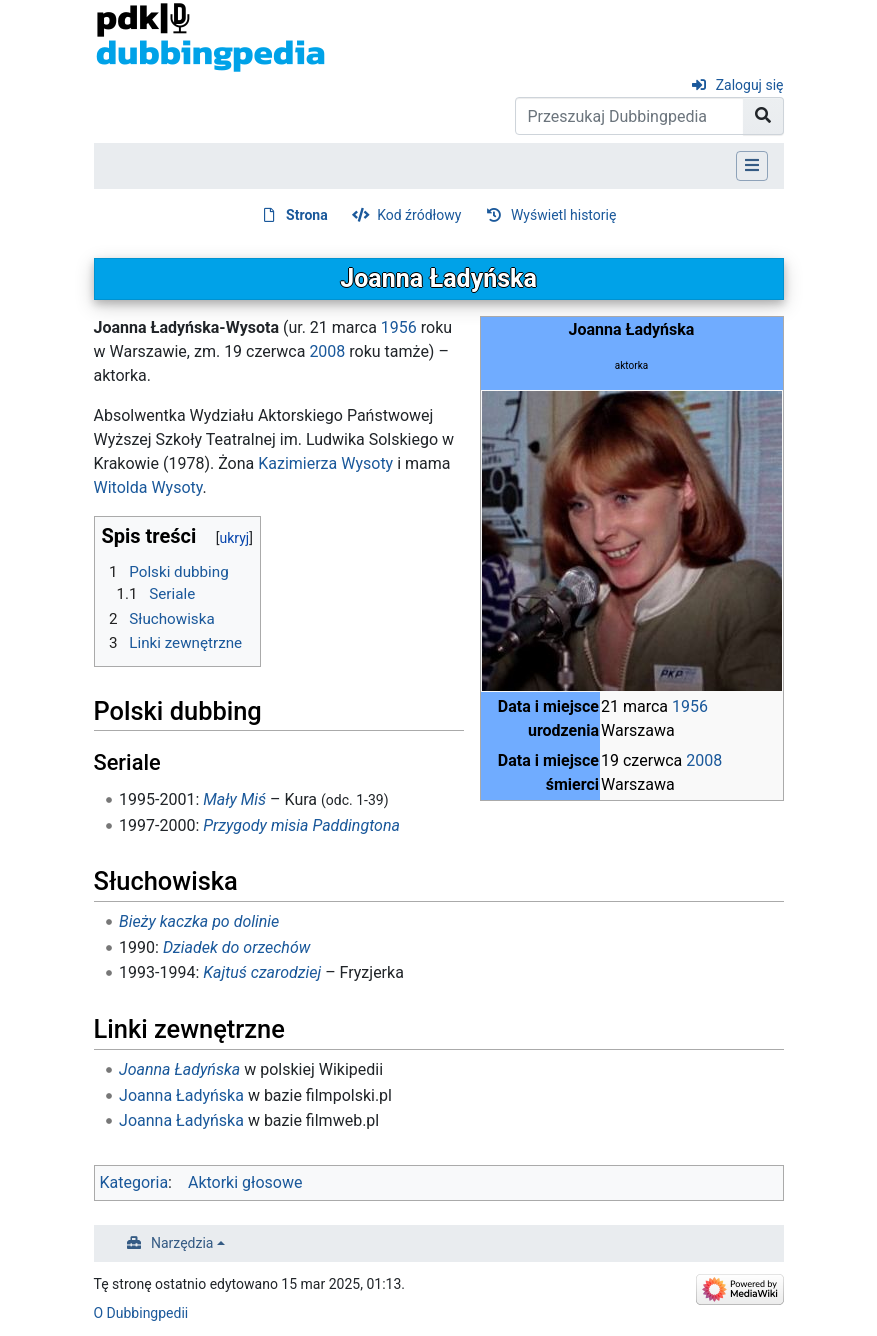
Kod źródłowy (419, 215)
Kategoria (134, 1182)
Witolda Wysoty (148, 487)
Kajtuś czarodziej (262, 972)
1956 (690, 706)
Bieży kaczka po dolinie (199, 921)
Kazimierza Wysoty (325, 463)
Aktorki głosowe (245, 1182)
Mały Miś (234, 799)
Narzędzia (182, 1243)
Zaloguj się (750, 85)
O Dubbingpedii (141, 1313)
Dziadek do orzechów (237, 947)
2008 (704, 760)
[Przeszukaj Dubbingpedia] (629, 116)
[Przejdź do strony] (763, 116)
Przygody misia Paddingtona (301, 825)
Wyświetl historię (563, 215)
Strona (307, 215)
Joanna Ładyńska (179, 1069)
